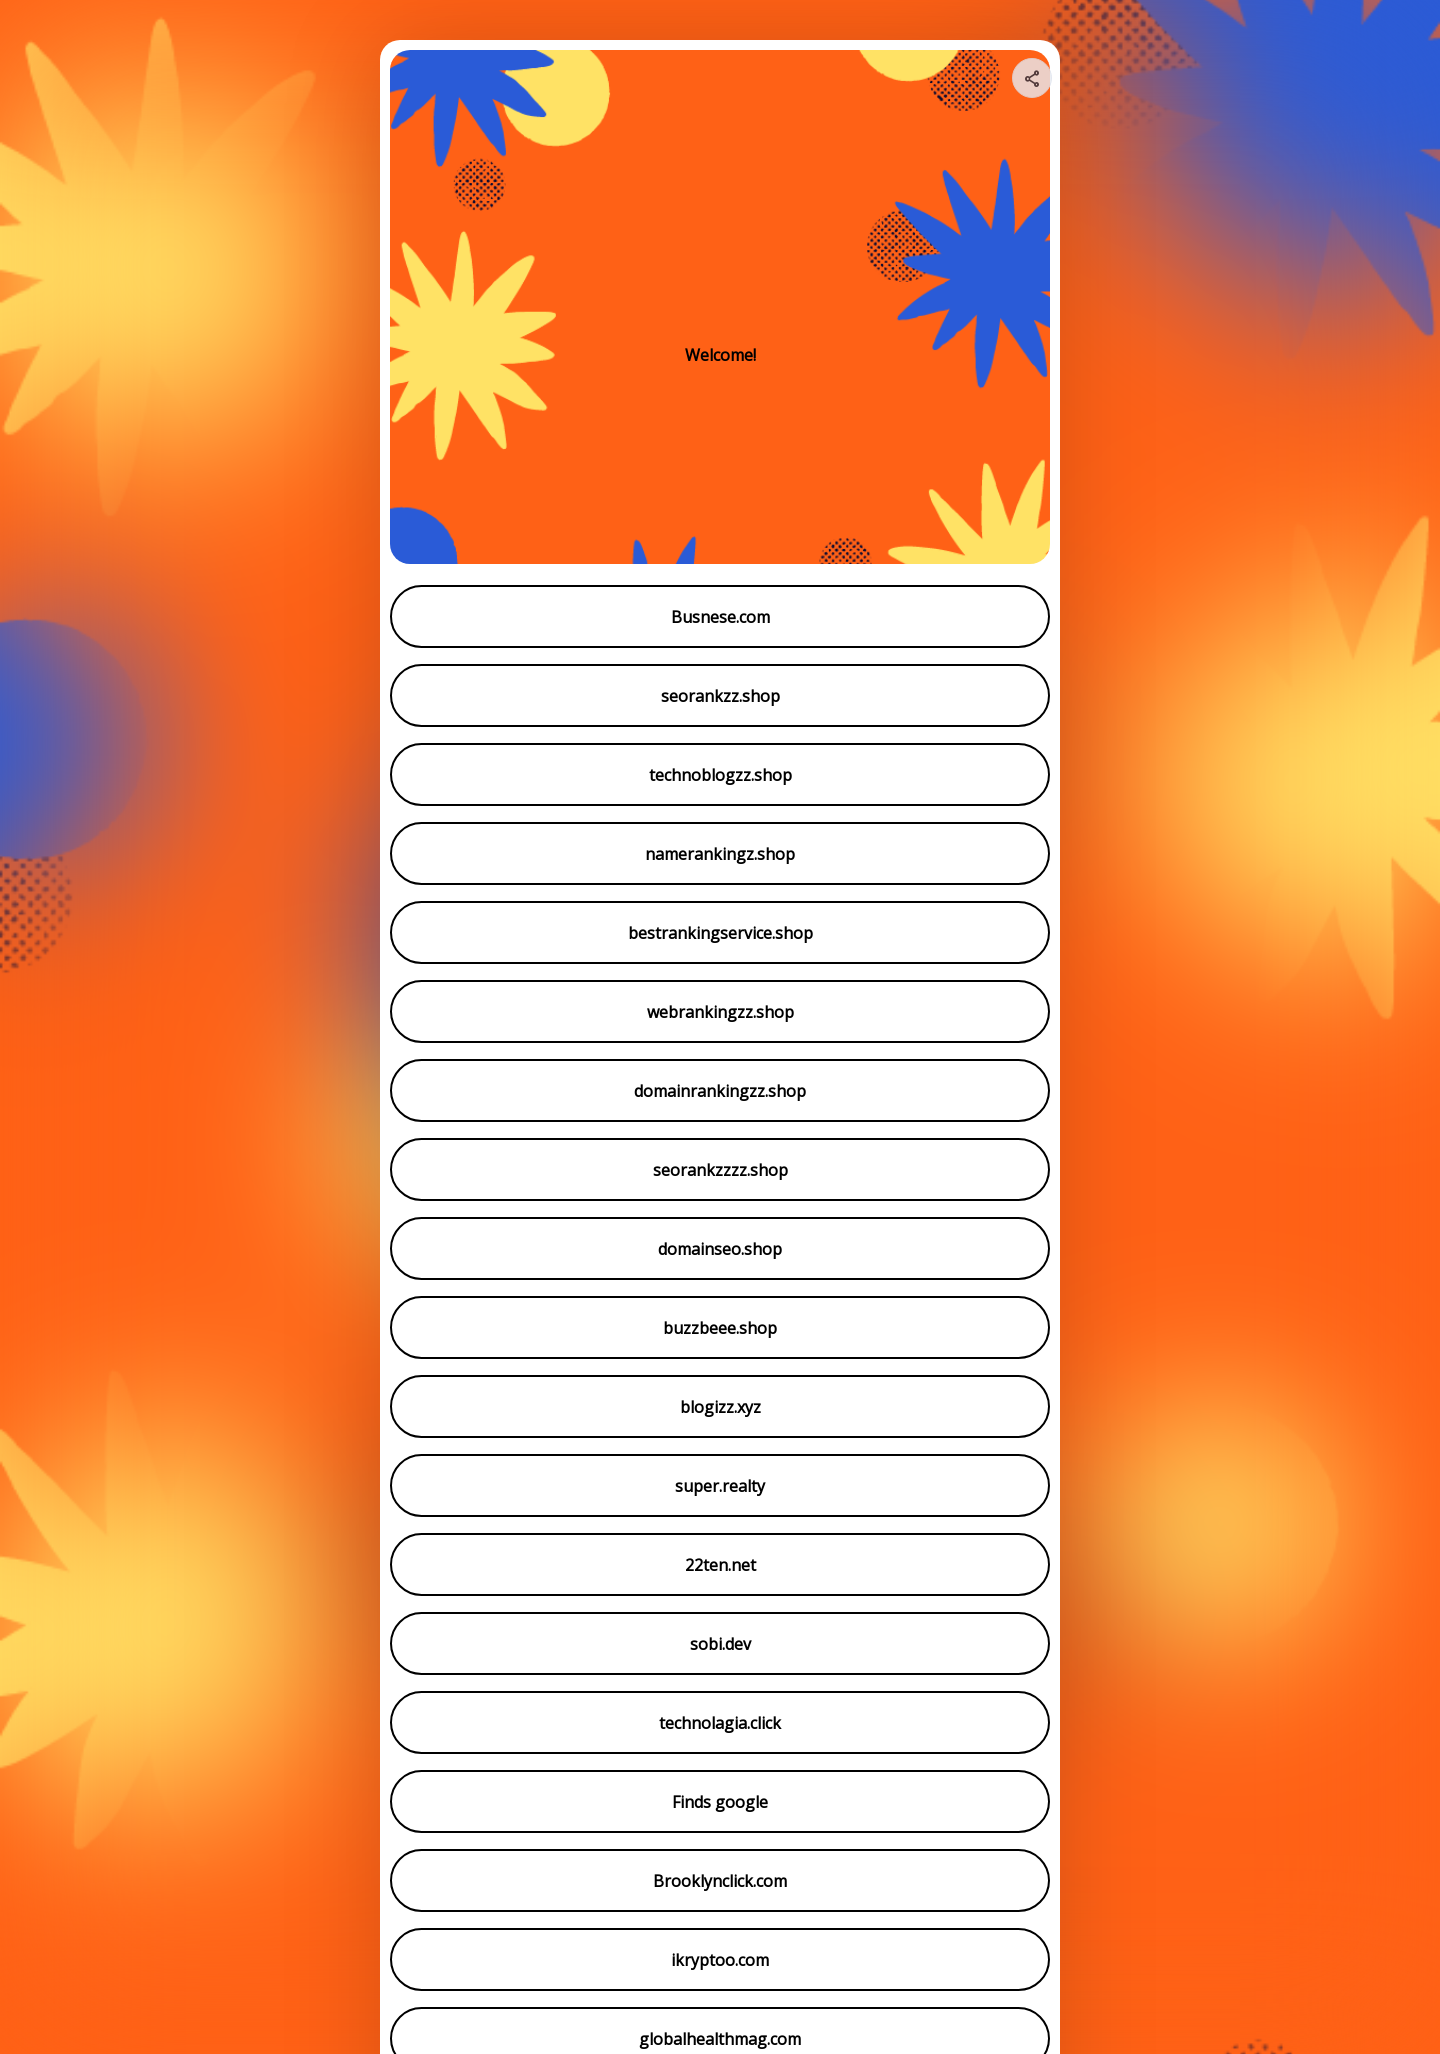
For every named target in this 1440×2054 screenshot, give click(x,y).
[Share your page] (1032, 78)
